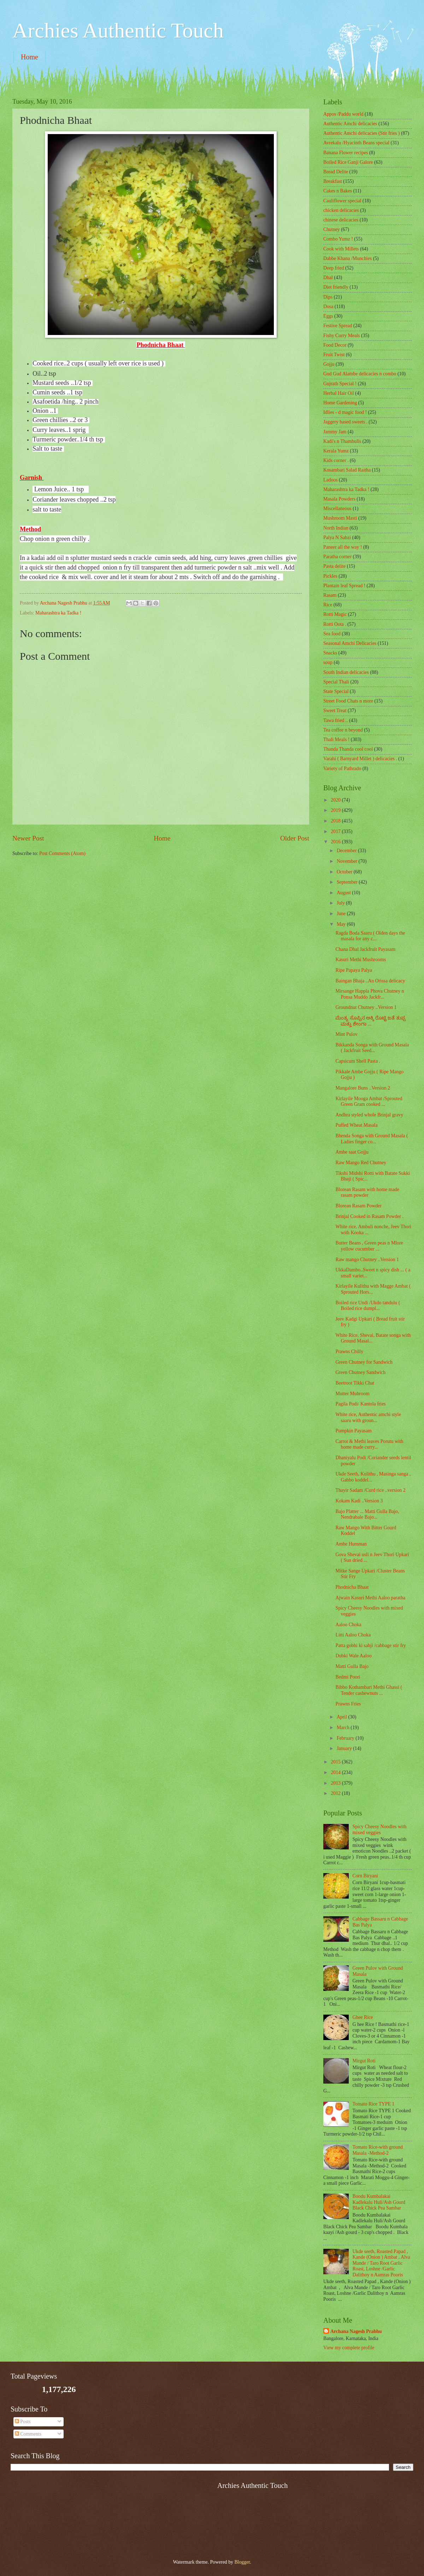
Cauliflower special (342, 200)
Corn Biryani (365, 1875)
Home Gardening (340, 402)
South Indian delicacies (346, 672)
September (348, 882)
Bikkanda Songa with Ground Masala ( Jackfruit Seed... (372, 1047)
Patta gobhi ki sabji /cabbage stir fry (370, 1645)
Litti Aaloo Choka (353, 1635)
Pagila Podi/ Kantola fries (360, 1404)
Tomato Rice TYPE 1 (374, 2104)
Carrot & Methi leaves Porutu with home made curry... (369, 1444)
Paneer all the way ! (342, 547)
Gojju (328, 364)
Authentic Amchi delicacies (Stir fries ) (361, 133)
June (342, 913)
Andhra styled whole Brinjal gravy (369, 1114)
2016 (336, 841)
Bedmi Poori (347, 1677)
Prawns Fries (348, 1703)
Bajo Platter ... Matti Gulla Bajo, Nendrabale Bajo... (367, 1514)
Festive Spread (337, 325)
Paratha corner (337, 556)
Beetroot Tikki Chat (354, 1383)
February (346, 1738)
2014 (336, 1772)
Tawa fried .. (335, 720)
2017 (336, 831)
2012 (336, 1793)
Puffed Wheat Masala (356, 1125)
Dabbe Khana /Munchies (347, 258)
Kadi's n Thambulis (342, 441)
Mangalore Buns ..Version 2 (362, 1088)
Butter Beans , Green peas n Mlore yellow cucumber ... (369, 1246)
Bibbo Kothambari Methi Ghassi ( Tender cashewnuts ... (368, 1690)
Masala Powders (339, 499)
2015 (336, 1761)
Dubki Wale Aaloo (353, 1655)
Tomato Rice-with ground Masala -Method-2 (378, 2150)
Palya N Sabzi (337, 537)
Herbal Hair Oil (338, 393)
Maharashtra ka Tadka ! (58, 613)
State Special (336, 691)
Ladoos (330, 480)
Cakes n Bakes (337, 191)
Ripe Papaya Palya (353, 970)
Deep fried (333, 268)
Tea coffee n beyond (343, 730)
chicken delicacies (341, 210)
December (347, 850)
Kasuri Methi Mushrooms (360, 959)
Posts (23, 2421)
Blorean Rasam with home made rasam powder (367, 1192)
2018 (336, 821)
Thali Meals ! (336, 739)
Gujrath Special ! (340, 383)
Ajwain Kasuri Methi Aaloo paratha (370, 1597)
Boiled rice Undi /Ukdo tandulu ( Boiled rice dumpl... (367, 1305)
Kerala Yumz (336, 451)
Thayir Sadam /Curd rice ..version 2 (370, 1490)
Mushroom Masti (340, 518)
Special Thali (336, 682)
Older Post (294, 838)
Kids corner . (336, 460)
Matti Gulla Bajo (352, 1666)
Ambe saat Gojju (352, 1152)
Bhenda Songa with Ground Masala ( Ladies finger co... (371, 1138)
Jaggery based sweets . (345, 421)
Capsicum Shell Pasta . (357, 1061)
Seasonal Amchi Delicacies (349, 643)
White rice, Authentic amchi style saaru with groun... (368, 1417)
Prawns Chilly (349, 1351)
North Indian (335, 528)
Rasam (330, 595)
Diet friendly (335, 287)
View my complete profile (348, 2347)
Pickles (330, 576)
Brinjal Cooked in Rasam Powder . (369, 1216)
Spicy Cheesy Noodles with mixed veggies (380, 1829)
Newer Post (28, 838)
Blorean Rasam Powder (358, 1205)
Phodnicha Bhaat (352, 1587)
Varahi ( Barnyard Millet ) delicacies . (360, 758)
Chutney (331, 229)
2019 (336, 810)
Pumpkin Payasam (353, 1430)
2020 (336, 800)
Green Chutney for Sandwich (363, 1362)
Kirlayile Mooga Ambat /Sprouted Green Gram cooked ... (368, 1101)
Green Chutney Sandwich (360, 1372)
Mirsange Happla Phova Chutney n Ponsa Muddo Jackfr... (369, 994)
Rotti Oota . (334, 624)
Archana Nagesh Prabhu (356, 2331)
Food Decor (335, 345)
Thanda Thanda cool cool (348, 749)
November (348, 861)
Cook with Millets (341, 249)
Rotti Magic (335, 614)
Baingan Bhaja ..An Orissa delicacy (370, 980)
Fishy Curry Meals (341, 335)
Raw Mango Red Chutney (360, 1162)
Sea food (332, 633)
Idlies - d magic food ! (345, 412)
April (342, 1717)
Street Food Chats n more (348, 701)
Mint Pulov (346, 1034)
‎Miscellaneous (337, 508)
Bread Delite (335, 171)
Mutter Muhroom (352, 1393)
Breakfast (332, 181)
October (345, 871)
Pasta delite (334, 566)
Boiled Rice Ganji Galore (348, 162)
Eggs (328, 316)
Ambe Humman (351, 1544)
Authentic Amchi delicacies (350, 123)
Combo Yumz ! (338, 239)
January (345, 1748)
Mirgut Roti (364, 2060)
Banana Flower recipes (345, 152)
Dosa (328, 306)
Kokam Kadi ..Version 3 (359, 1500)
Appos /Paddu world (343, 114)
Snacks (330, 652)
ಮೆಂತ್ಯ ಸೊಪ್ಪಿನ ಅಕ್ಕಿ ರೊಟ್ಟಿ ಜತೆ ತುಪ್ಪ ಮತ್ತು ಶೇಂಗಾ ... (370, 1021)
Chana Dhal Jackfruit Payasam (365, 949)
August (344, 892)
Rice (327, 604)
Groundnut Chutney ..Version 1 (365, 1007)
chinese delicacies (340, 220)
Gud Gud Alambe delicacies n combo (359, 373)
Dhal (328, 277)
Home (29, 57)
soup (327, 662)
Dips (327, 297)
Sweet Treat (335, 710)
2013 (336, 1783)
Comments (28, 2434)
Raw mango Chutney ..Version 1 (367, 1259)
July (341, 903)
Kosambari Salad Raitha (347, 470)
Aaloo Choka (348, 1624)
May (342, 924)
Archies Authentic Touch (118, 30)
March (344, 1727)
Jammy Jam (335, 431)
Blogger (242, 2562)
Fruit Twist (334, 354)
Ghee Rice (363, 2017)
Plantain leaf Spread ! (344, 585)
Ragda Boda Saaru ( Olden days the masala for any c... (370, 936)
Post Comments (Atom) (62, 853)
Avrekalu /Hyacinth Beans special (356, 142)
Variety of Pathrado (342, 768)
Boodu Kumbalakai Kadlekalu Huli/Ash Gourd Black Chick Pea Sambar (379, 2202)
